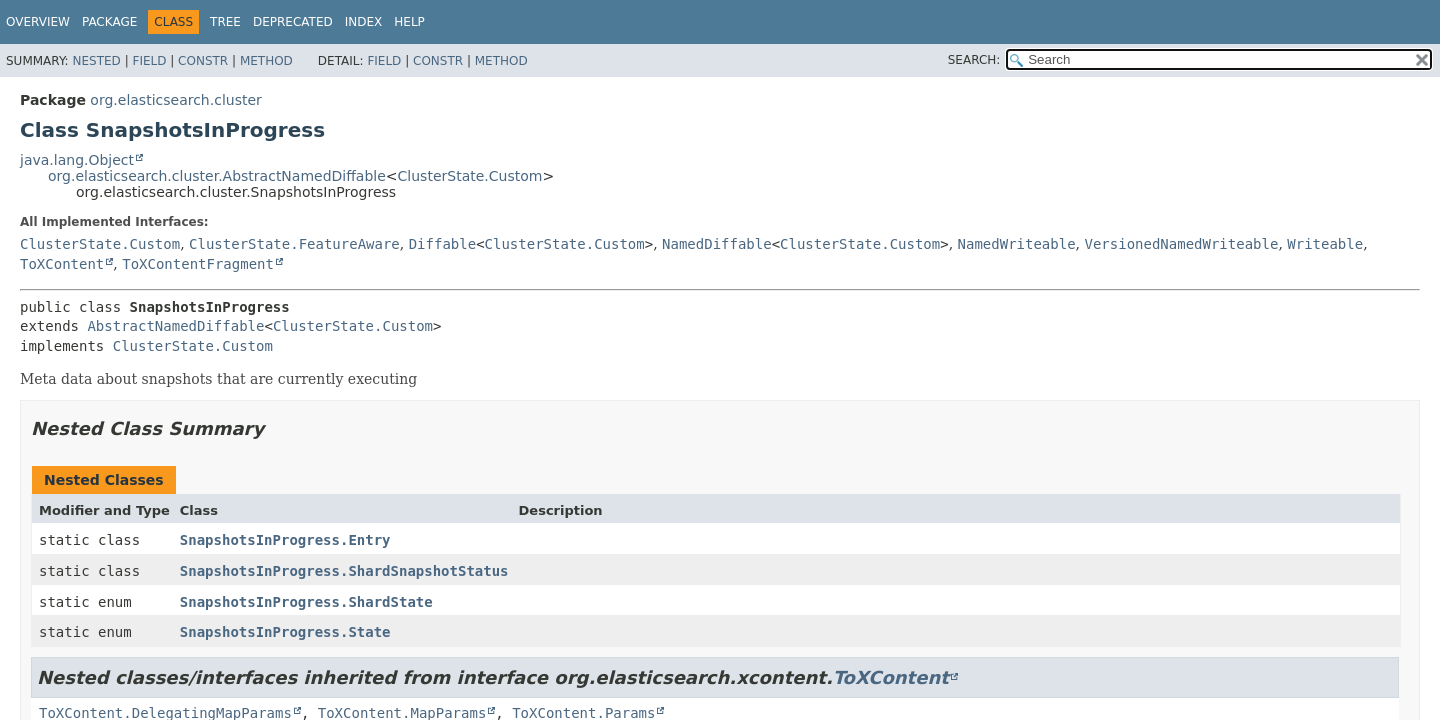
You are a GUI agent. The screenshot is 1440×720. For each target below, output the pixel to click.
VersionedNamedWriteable (1182, 244)
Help (409, 22)
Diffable (442, 244)
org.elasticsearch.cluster (175, 100)
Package (109, 22)
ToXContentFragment (198, 264)
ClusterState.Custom (470, 176)
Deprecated (293, 22)
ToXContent (62, 264)
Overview (38, 22)
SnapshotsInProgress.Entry (285, 540)
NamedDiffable (717, 244)
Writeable (1325, 244)
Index (364, 22)
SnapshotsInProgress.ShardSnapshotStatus (344, 571)
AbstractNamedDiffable (175, 326)
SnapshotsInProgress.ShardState (306, 602)
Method (266, 61)
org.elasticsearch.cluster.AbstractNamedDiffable (217, 176)
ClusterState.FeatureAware (294, 244)
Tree (225, 22)
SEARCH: (974, 60)
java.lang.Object (77, 160)
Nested (96, 61)
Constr (203, 61)
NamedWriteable (1017, 244)
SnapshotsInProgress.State (285, 632)
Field (149, 61)
